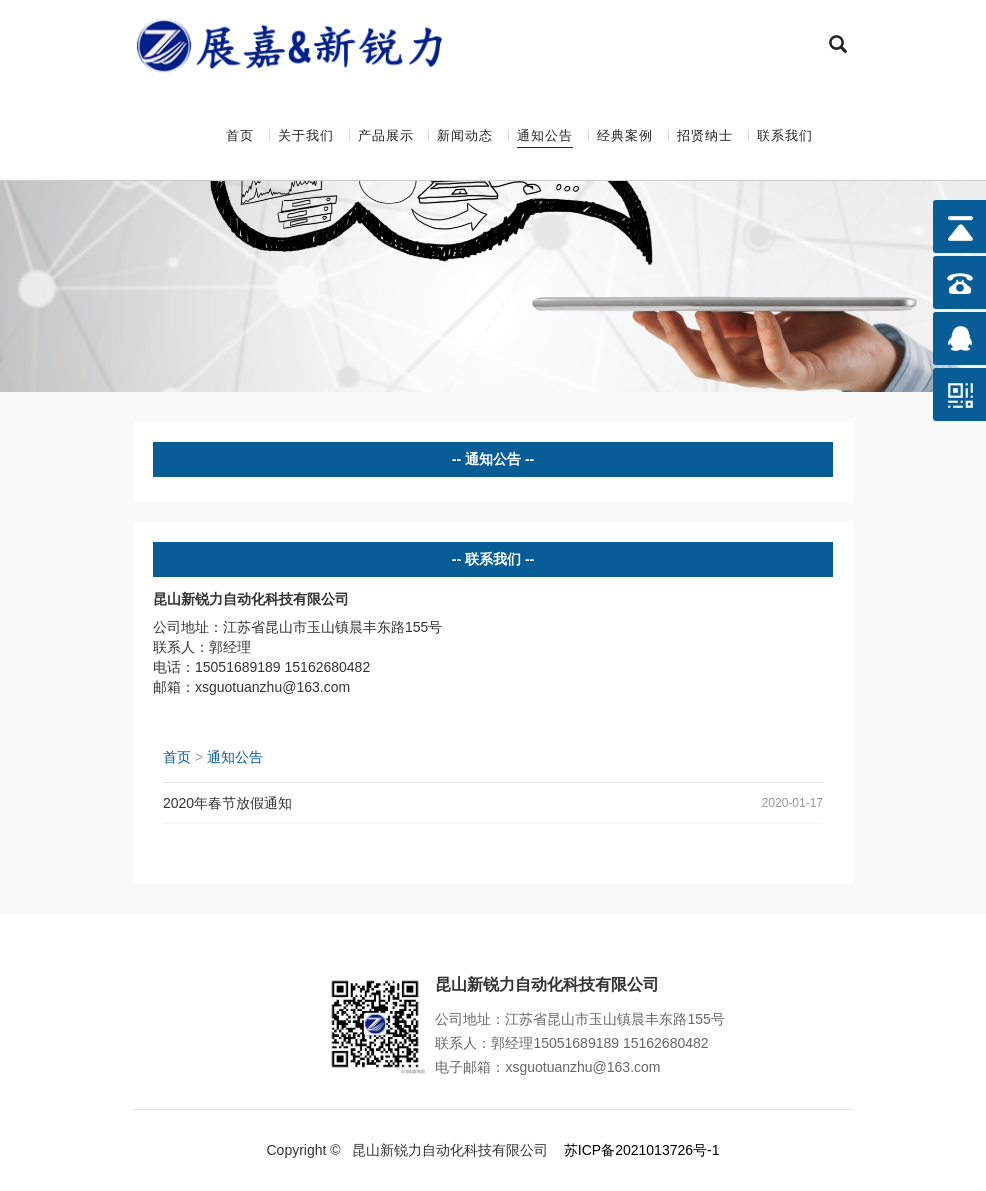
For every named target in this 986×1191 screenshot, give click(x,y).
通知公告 (545, 135)
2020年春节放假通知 (227, 804)
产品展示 (386, 135)
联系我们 (785, 135)
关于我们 (306, 135)
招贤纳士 (705, 135)
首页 (240, 135)
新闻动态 (465, 135)
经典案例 (625, 135)
